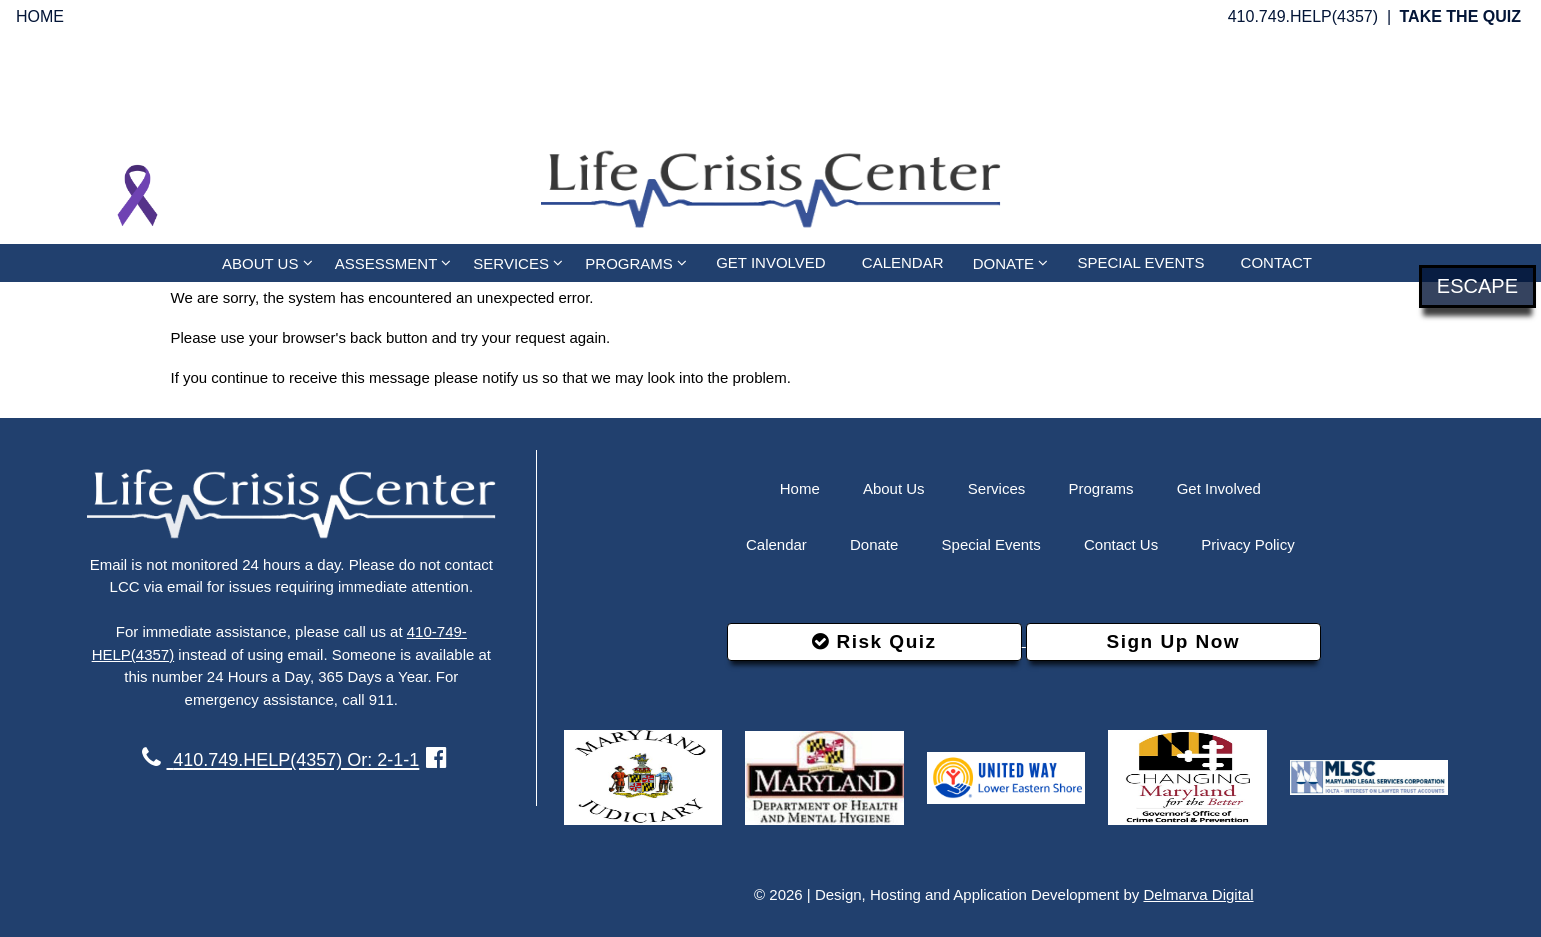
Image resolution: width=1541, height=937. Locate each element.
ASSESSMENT (393, 262)
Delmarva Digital (1198, 894)
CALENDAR (903, 262)
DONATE (1011, 262)
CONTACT (1276, 262)
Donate (874, 544)
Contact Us (1121, 544)
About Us (894, 488)
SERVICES (518, 262)
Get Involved (1219, 488)
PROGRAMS (636, 262)
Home (800, 488)
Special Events (991, 544)
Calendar (776, 544)
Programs (1100, 488)
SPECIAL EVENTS (1140, 262)
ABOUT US (267, 262)
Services (997, 488)
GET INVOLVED (770, 262)
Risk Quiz (874, 641)
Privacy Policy (1247, 544)
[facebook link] (436, 757)
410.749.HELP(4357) (1303, 16)
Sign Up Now (1173, 641)
